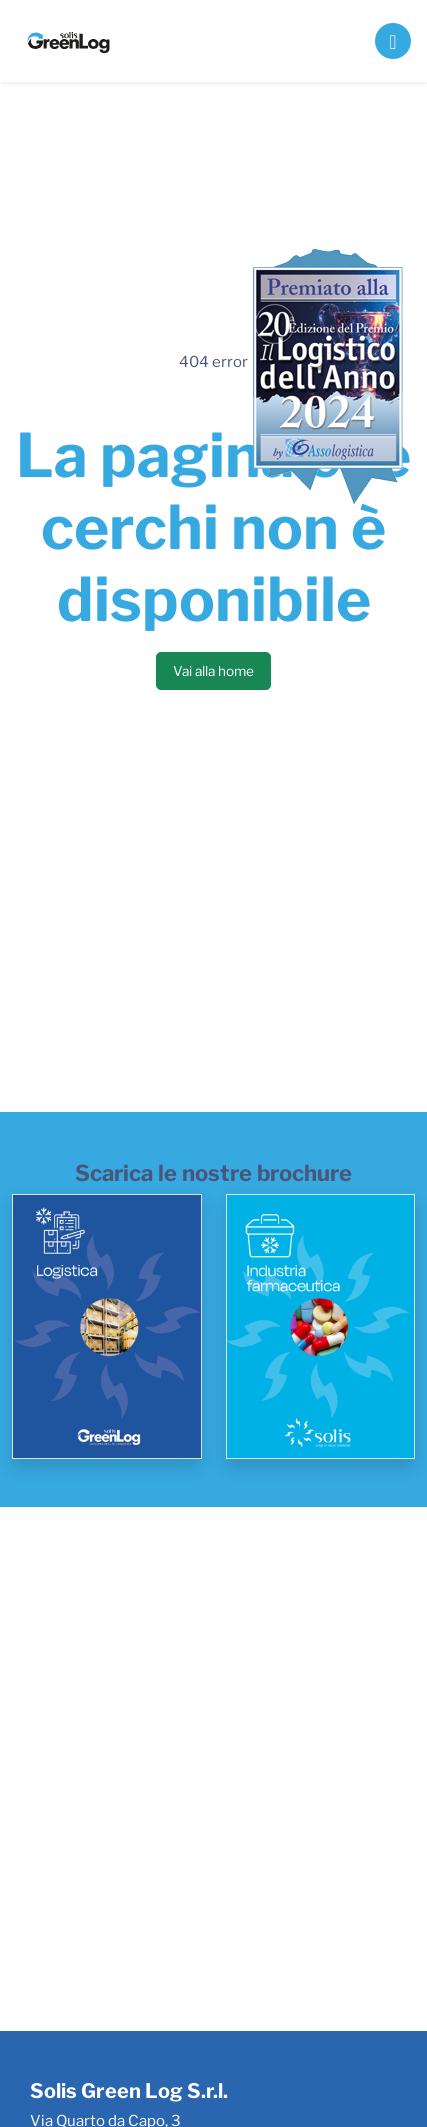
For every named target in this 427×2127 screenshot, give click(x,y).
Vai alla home (213, 671)
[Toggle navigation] (393, 41)
